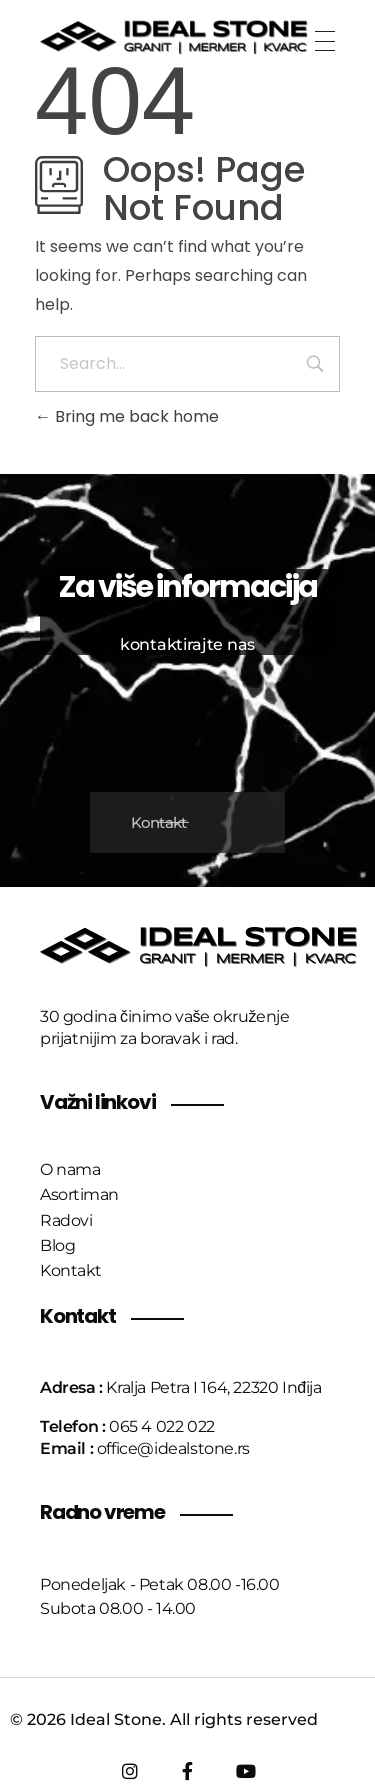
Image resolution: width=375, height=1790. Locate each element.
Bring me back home (127, 416)
